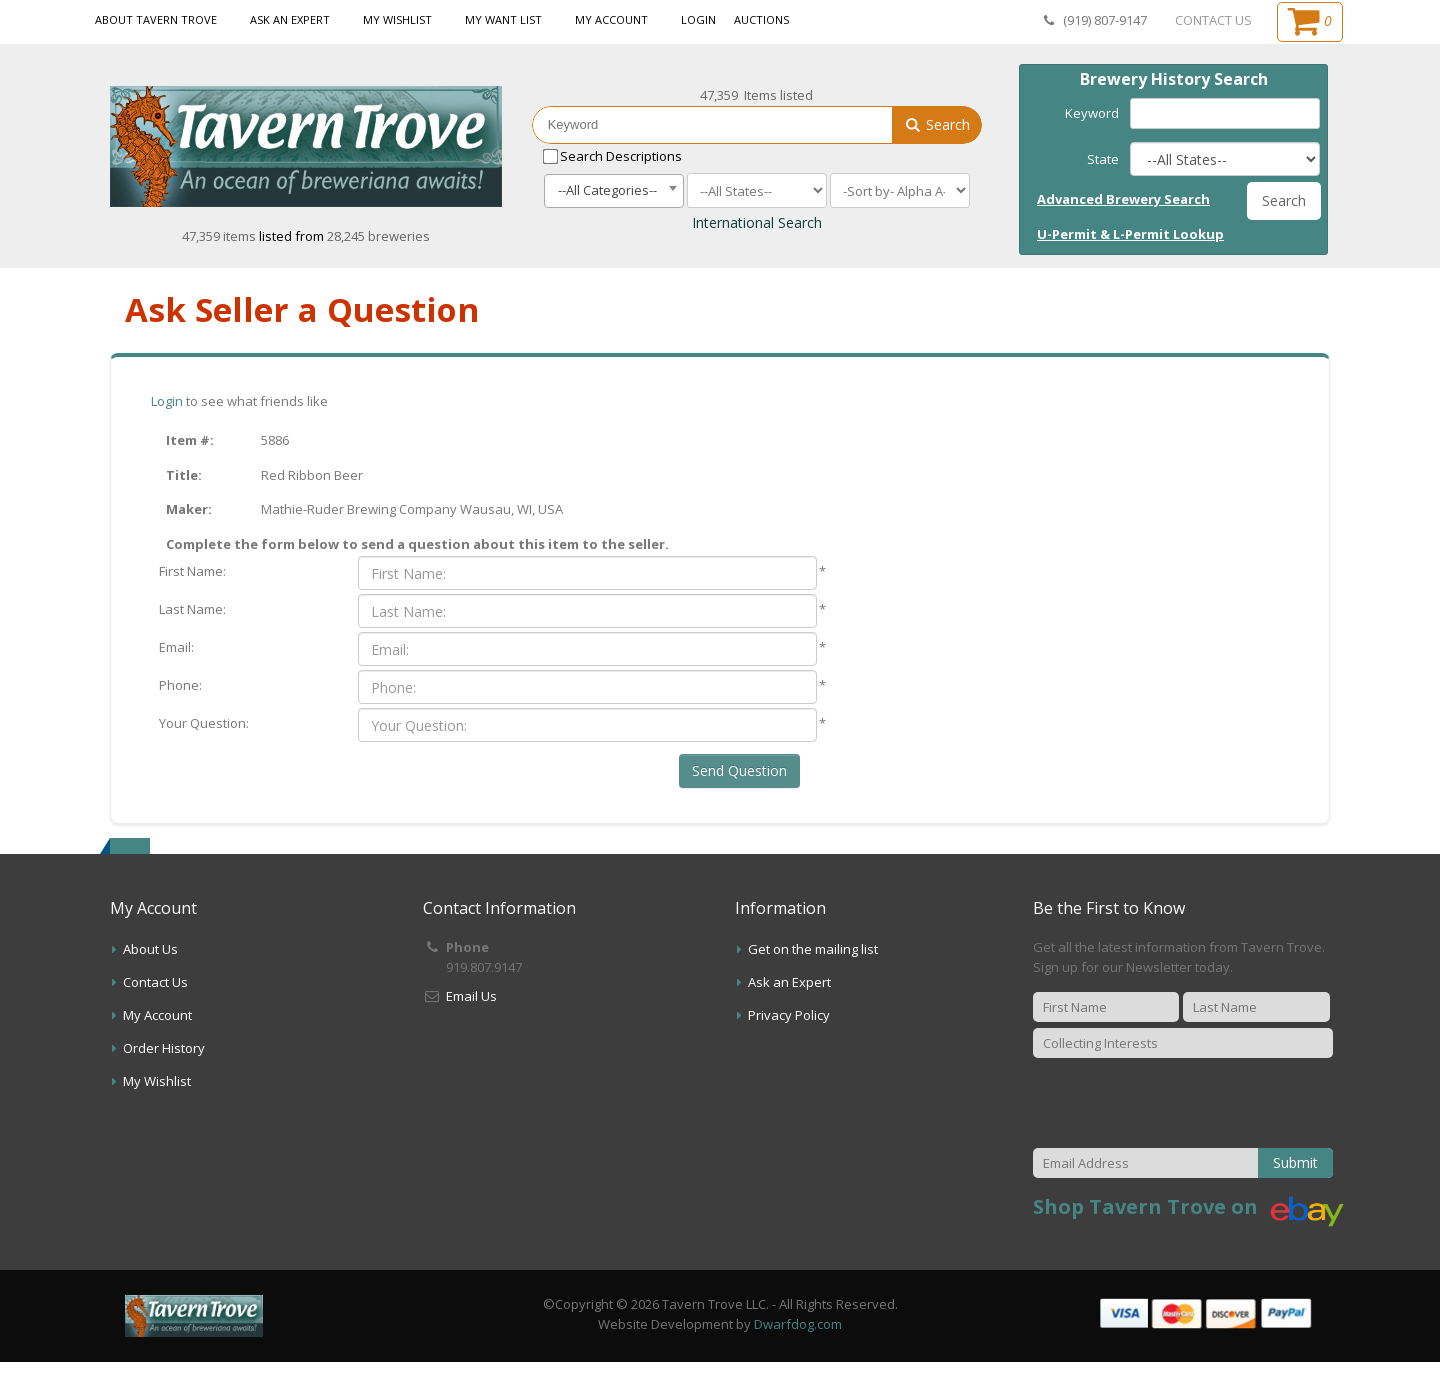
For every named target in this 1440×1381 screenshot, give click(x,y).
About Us (150, 949)
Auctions (761, 19)
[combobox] (614, 191)
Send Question (739, 770)
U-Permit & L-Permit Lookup (1130, 234)
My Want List (503, 19)
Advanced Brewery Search (1123, 199)
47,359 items (220, 236)
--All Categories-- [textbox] (607, 190)
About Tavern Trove (156, 19)
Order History (164, 1048)
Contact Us (155, 982)
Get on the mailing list (813, 949)
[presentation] (1185, 1103)
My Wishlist (397, 19)
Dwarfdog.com (798, 1324)
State (1103, 159)
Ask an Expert (290, 19)
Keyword (1092, 113)
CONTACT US (1213, 20)
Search (937, 124)
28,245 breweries (378, 236)
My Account (611, 19)
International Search (757, 222)
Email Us (471, 996)
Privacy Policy (789, 1015)
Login (698, 19)
